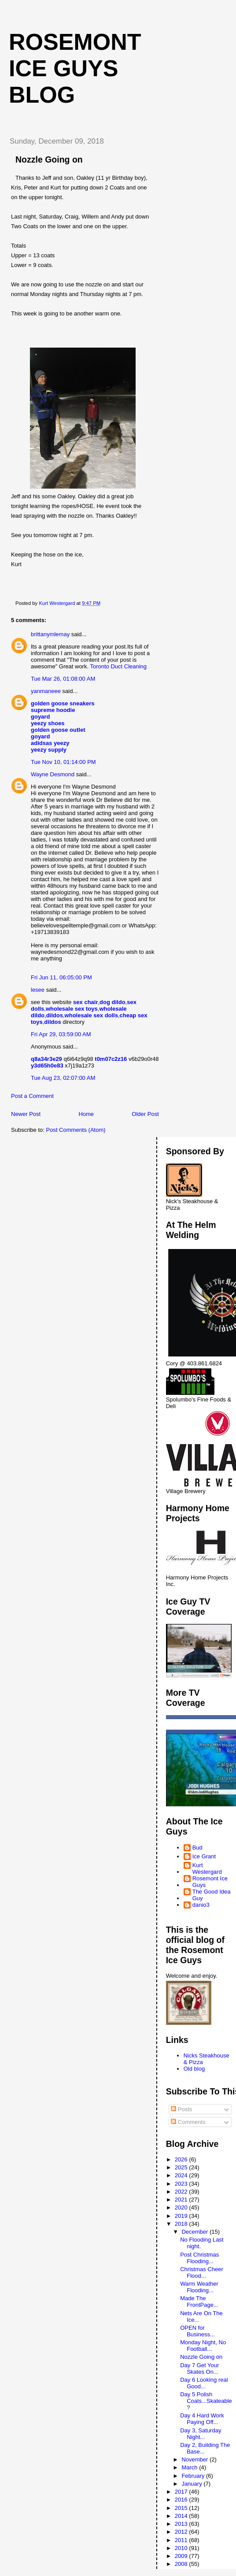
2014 (182, 2516)
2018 (182, 2223)
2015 (182, 2508)
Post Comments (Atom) (76, 1130)
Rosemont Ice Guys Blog (75, 68)
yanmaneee (46, 691)
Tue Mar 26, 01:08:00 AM (63, 678)
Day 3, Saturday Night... (200, 2433)
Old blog (194, 2068)
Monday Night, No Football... (203, 2345)
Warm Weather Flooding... (199, 2287)
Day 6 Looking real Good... (204, 2383)
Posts (181, 2109)
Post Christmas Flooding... (199, 2258)
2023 (182, 2183)
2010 (182, 2548)
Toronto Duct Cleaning (118, 666)
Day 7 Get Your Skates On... (199, 2368)
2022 (182, 2191)
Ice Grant (204, 1856)
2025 (182, 2167)
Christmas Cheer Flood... (201, 2272)
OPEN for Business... (197, 2331)
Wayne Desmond (52, 774)
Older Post (145, 1114)
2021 (182, 2199)
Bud (197, 1847)
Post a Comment (32, 1096)
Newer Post (26, 1114)
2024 (182, 2175)
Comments (188, 2122)
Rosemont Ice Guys (210, 1881)
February (193, 2475)
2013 (182, 2523)
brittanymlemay (50, 634)
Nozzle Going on (201, 2357)
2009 (182, 2556)
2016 (182, 2499)
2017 (182, 2491)
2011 (182, 2540)
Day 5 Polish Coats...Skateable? (206, 2401)
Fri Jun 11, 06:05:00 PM (61, 977)
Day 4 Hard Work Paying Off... (202, 2418)
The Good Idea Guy (211, 1894)
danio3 (201, 1904)
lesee (37, 989)
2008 (182, 2564)
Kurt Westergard (207, 1868)
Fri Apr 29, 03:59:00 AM (61, 1034)
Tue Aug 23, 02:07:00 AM (63, 1078)
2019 (182, 2216)
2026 (182, 2159)
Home (86, 1114)
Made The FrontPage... (199, 2301)
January (192, 2483)
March (190, 2467)
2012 (182, 2531)
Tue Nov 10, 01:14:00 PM (63, 762)
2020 (182, 2207)
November (195, 2459)
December (195, 2231)
